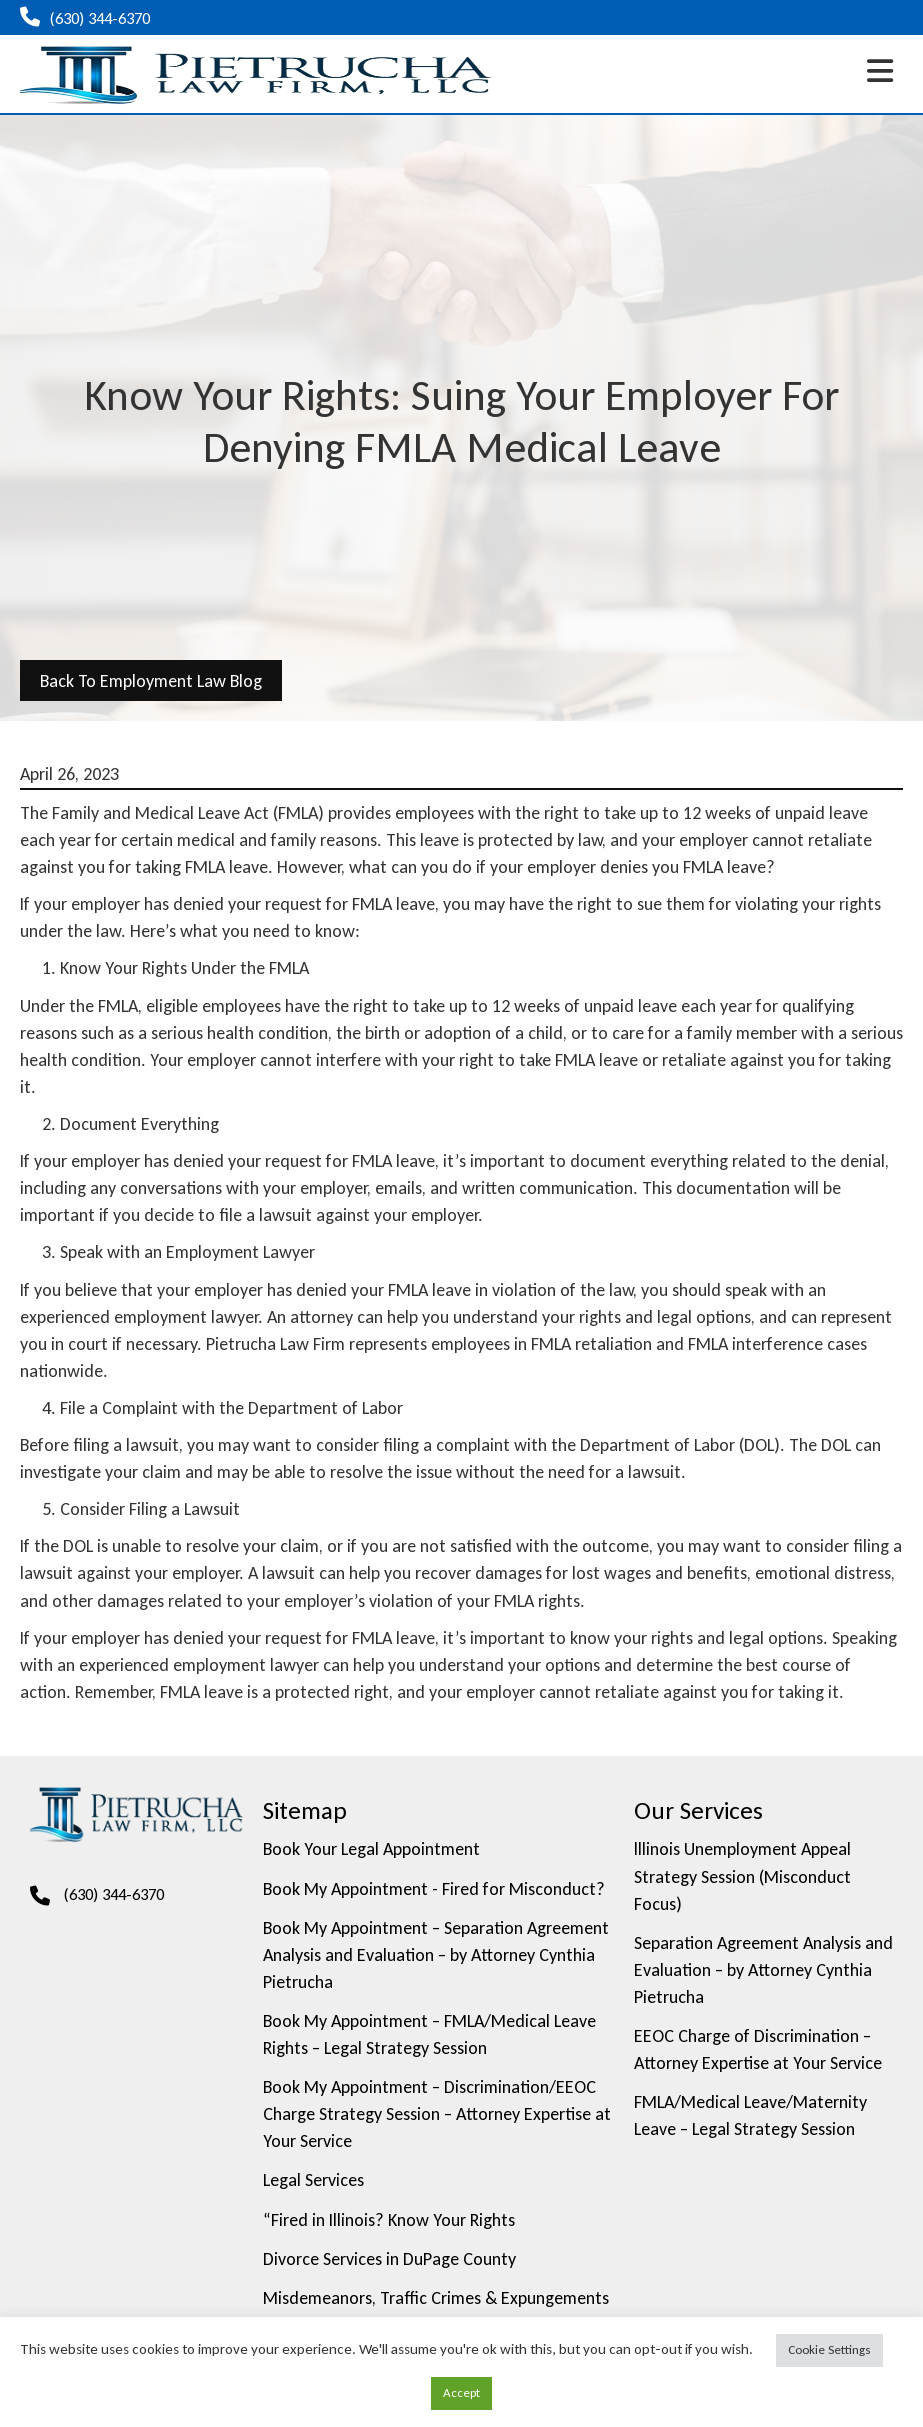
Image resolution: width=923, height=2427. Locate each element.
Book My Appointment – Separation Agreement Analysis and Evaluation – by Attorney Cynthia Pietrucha (436, 1955)
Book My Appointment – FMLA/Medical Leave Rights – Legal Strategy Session (429, 2034)
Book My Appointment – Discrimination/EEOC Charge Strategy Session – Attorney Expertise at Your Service (437, 2114)
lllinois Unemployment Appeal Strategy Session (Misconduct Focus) (742, 1876)
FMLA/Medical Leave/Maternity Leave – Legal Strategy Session (750, 2115)
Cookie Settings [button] (829, 2349)
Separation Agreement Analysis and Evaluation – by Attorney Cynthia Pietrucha (763, 1970)
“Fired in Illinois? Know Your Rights (389, 2220)
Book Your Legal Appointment (371, 1849)
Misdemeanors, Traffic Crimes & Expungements (436, 2298)
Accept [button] (461, 2392)
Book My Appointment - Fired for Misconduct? (434, 1889)
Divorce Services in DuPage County (389, 2259)
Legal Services (313, 2180)
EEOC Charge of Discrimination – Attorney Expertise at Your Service (758, 2049)
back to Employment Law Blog (151, 681)
